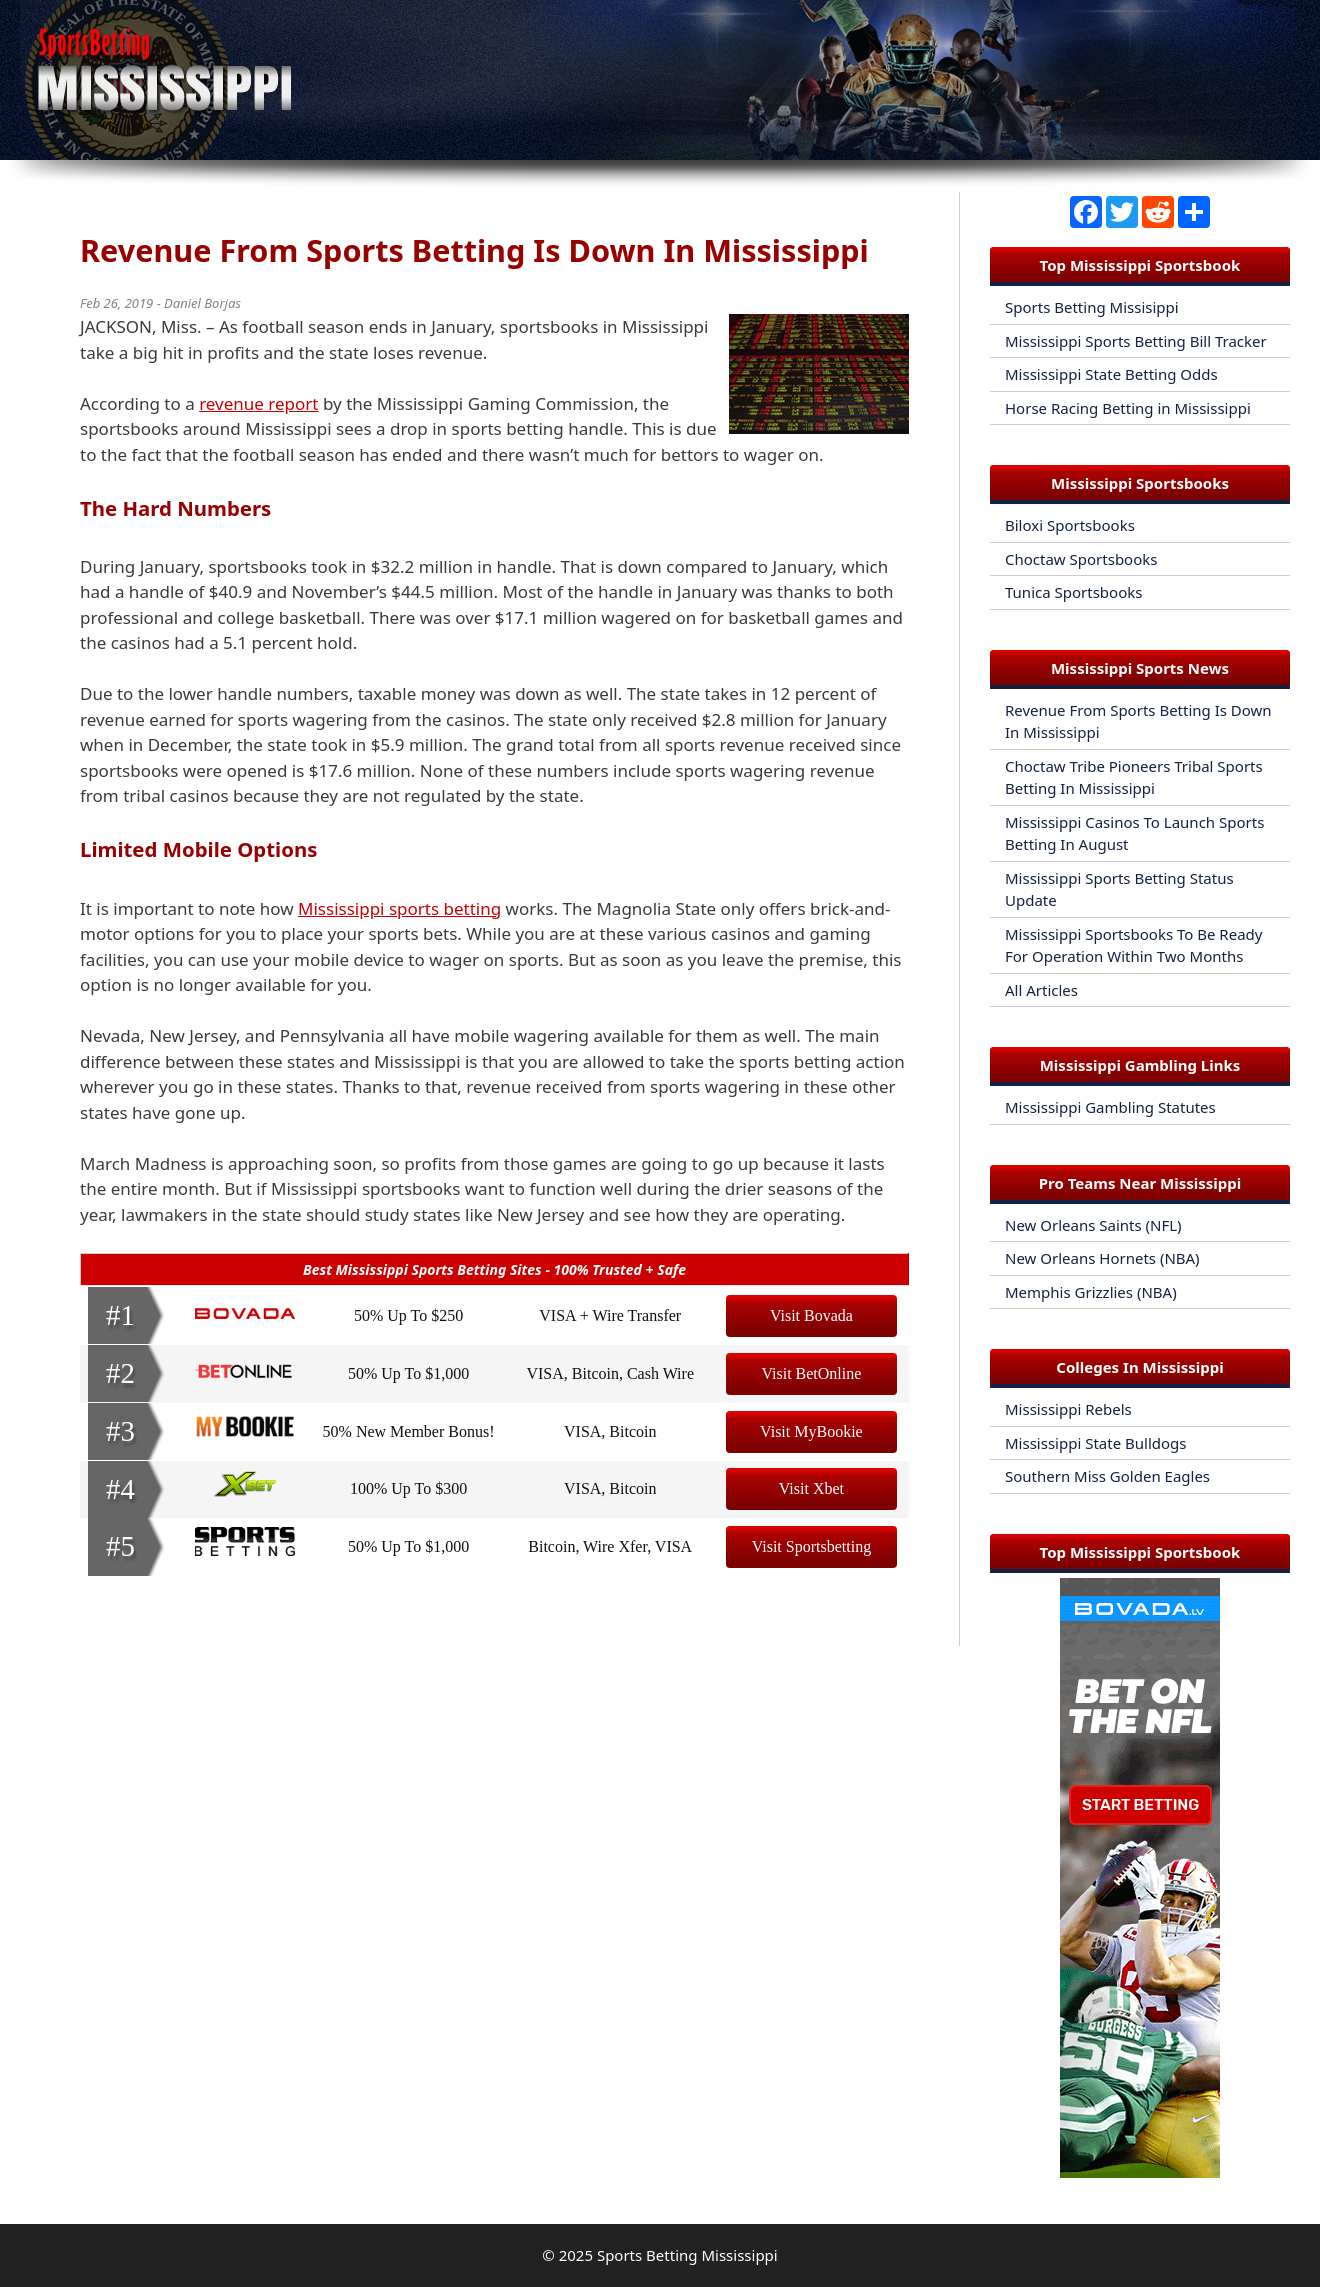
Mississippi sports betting (399, 908)
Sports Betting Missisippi (1092, 307)
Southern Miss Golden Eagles (1107, 1476)
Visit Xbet (811, 1488)
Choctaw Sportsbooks (1081, 559)
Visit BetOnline (811, 1373)
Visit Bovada (811, 1315)
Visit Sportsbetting (812, 1546)
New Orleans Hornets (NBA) (1102, 1258)
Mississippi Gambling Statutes (1110, 1107)
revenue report (258, 403)
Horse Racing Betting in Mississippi (1128, 408)
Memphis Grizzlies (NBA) (1091, 1292)
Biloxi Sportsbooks (1070, 525)
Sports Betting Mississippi (687, 2255)
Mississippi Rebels (1068, 1409)
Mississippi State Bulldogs (1096, 1443)
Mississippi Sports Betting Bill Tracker (1136, 341)
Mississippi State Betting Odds (1111, 374)
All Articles (1041, 990)
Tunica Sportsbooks (1073, 592)
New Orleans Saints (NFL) (1093, 1225)
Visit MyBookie (811, 1431)
